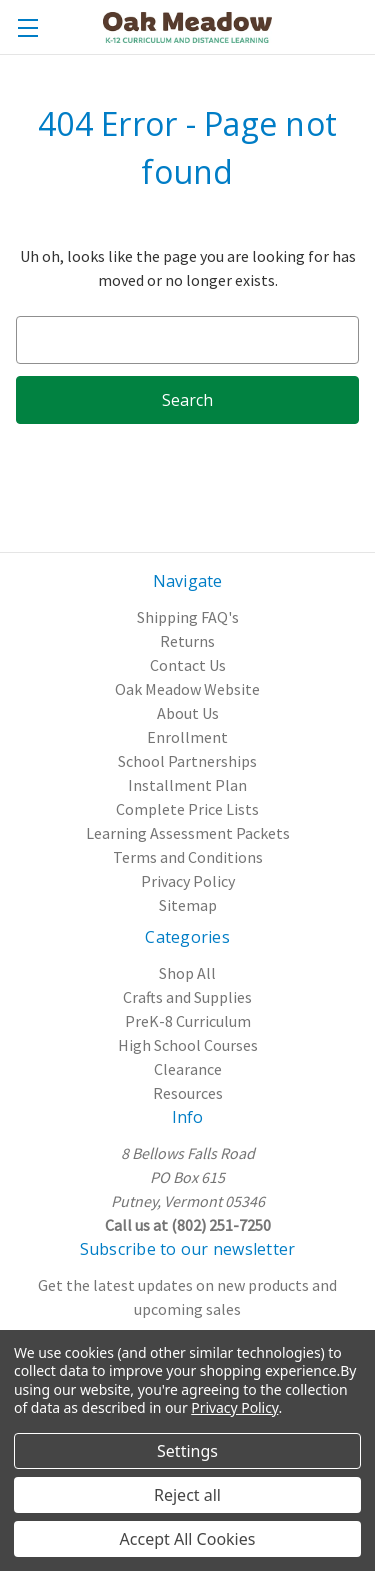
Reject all (187, 1495)
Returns (187, 641)
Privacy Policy (188, 881)
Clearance (188, 1069)
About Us (188, 713)
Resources (188, 1093)
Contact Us (188, 665)
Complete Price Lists (187, 809)
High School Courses (188, 1045)
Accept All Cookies (188, 1539)
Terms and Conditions (188, 857)
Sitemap (188, 905)
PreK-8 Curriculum (188, 1021)
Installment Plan (187, 785)
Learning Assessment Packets (188, 833)
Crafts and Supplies (187, 997)
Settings (187, 1451)
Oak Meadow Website (187, 689)
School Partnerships (187, 761)
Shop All (187, 973)
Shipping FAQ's (188, 617)
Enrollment (187, 737)
